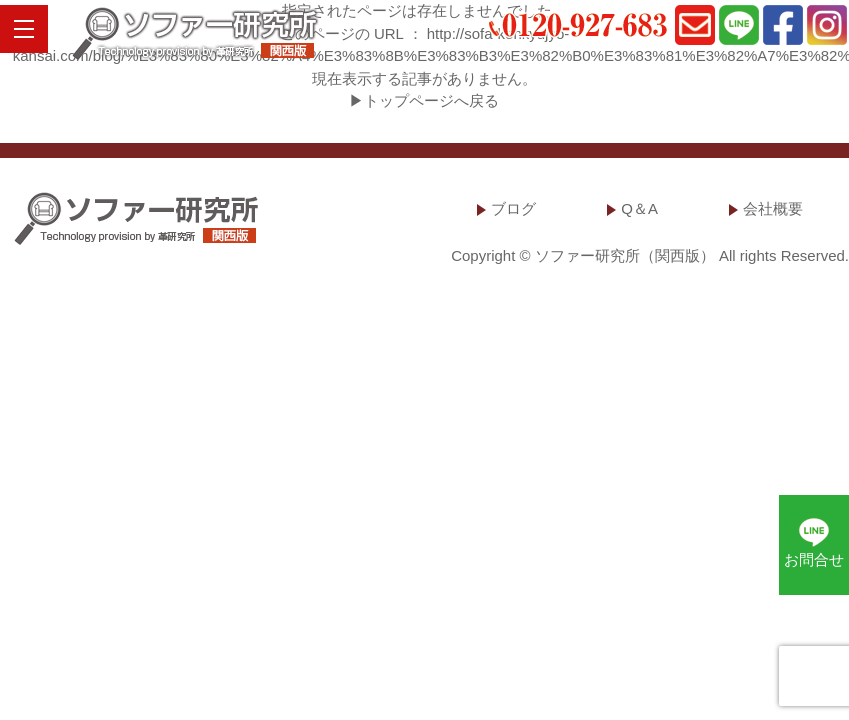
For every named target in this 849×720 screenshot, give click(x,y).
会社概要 (773, 208)
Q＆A (639, 208)
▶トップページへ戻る (424, 100)
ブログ (513, 208)
